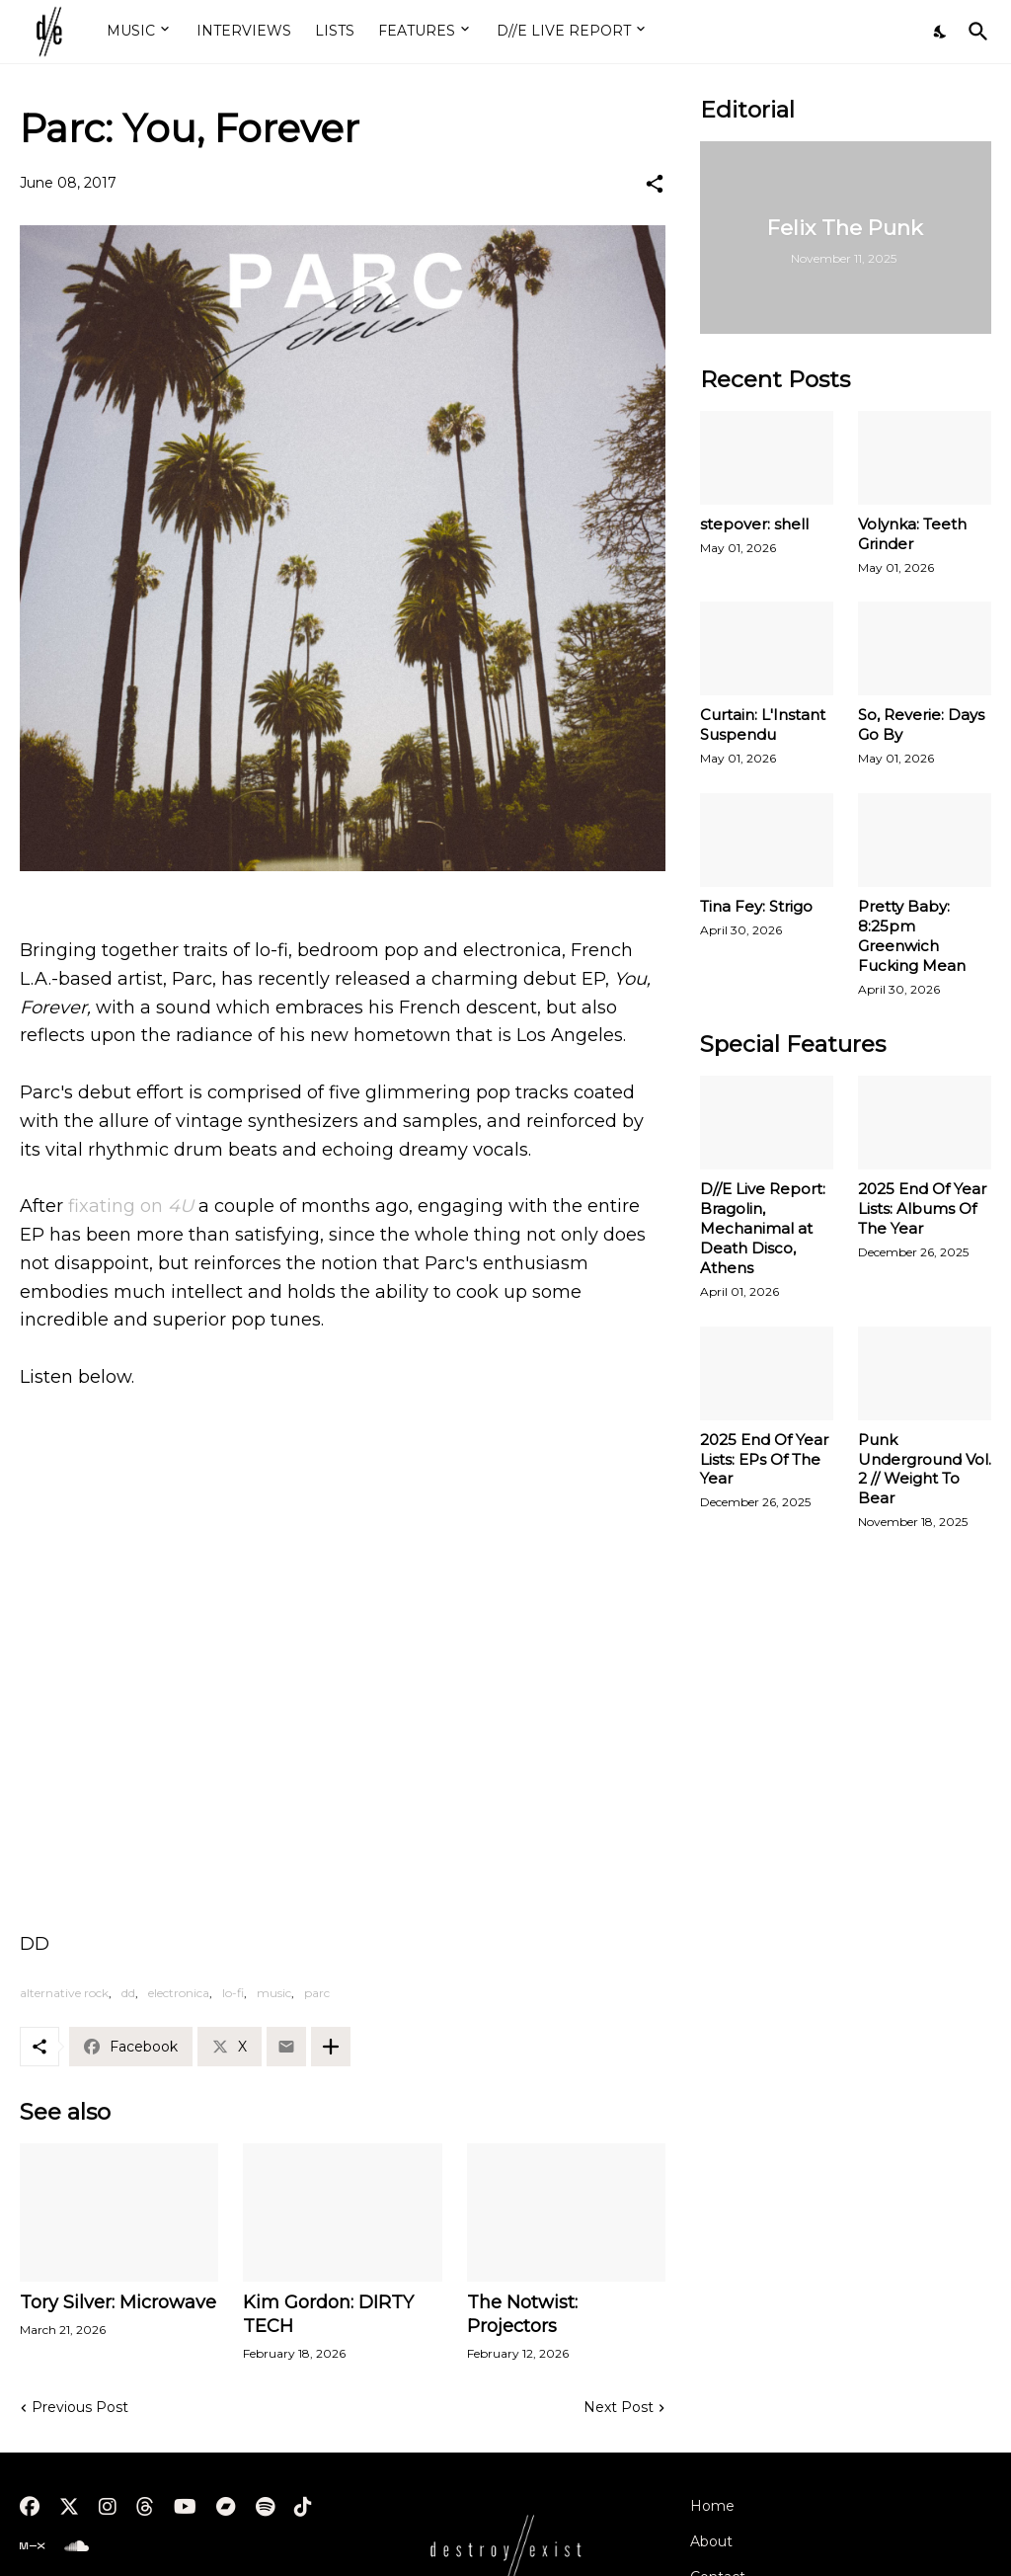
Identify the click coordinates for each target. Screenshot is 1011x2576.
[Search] (974, 31)
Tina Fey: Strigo (756, 906)
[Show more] (330, 2046)
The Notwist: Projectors (522, 2314)
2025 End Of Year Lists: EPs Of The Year (764, 1459)
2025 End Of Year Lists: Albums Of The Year (922, 1208)
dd (128, 1992)
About (711, 2541)
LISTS (334, 31)
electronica (178, 1992)
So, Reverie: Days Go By (921, 724)
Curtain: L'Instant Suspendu (762, 724)
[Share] (654, 184)
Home (712, 2506)
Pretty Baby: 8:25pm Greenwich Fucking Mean (912, 936)
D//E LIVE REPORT (564, 31)
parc (317, 1992)
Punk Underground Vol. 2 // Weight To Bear (924, 1469)
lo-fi (233, 1992)
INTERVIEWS (243, 31)
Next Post (618, 2407)
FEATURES (416, 31)
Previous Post (80, 2407)
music (274, 1992)
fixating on (131, 1206)
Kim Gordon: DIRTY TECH (328, 2314)
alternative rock (64, 1992)
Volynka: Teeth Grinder (912, 534)
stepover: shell (754, 524)
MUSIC (131, 31)
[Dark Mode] (941, 31)
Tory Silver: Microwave (118, 2302)
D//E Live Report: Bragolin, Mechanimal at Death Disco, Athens (762, 1228)
